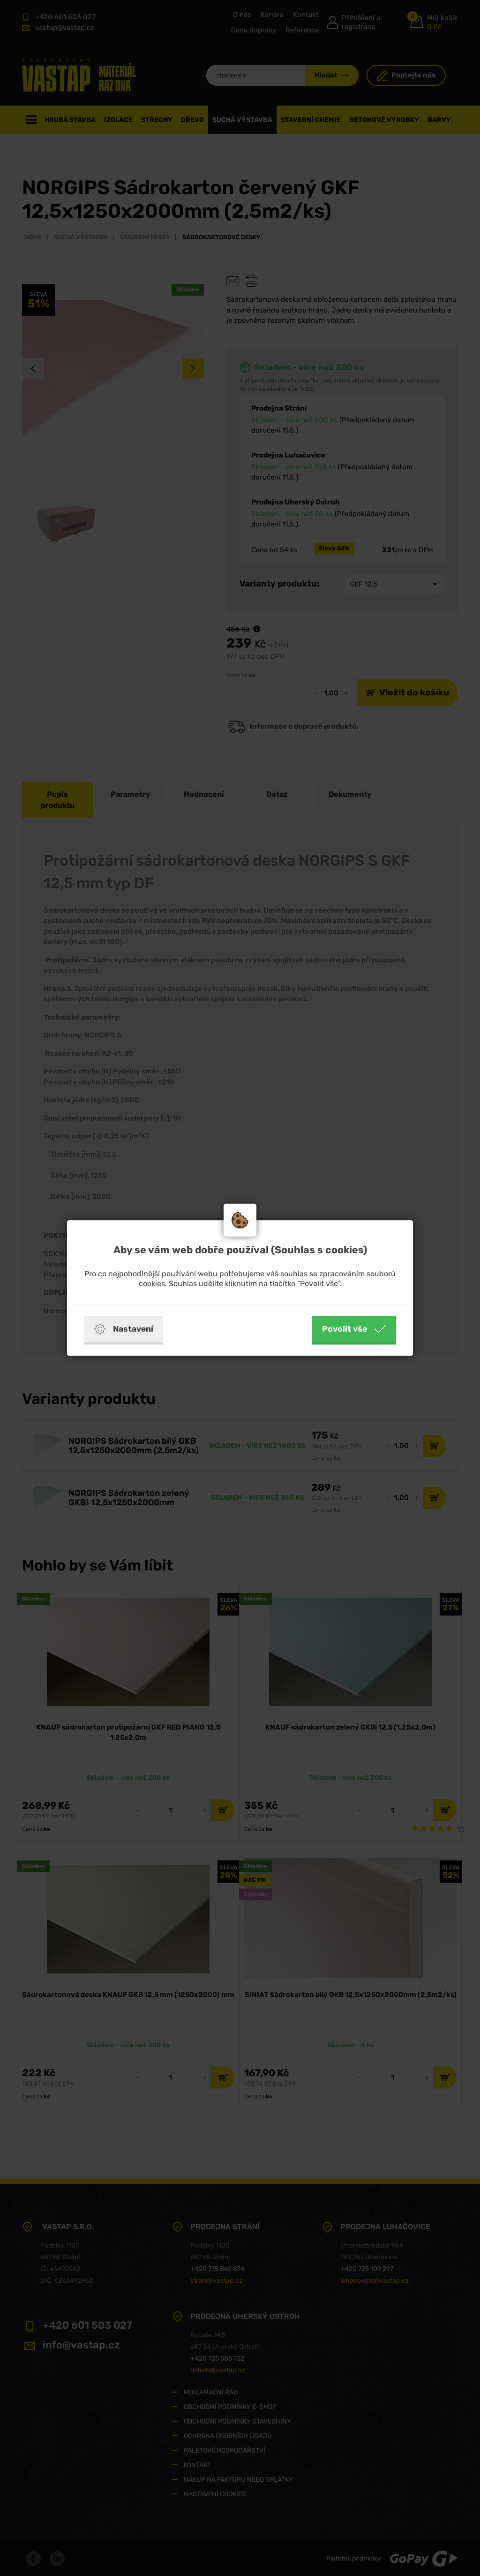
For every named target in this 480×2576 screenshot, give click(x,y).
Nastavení (123, 1329)
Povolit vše (354, 1329)
